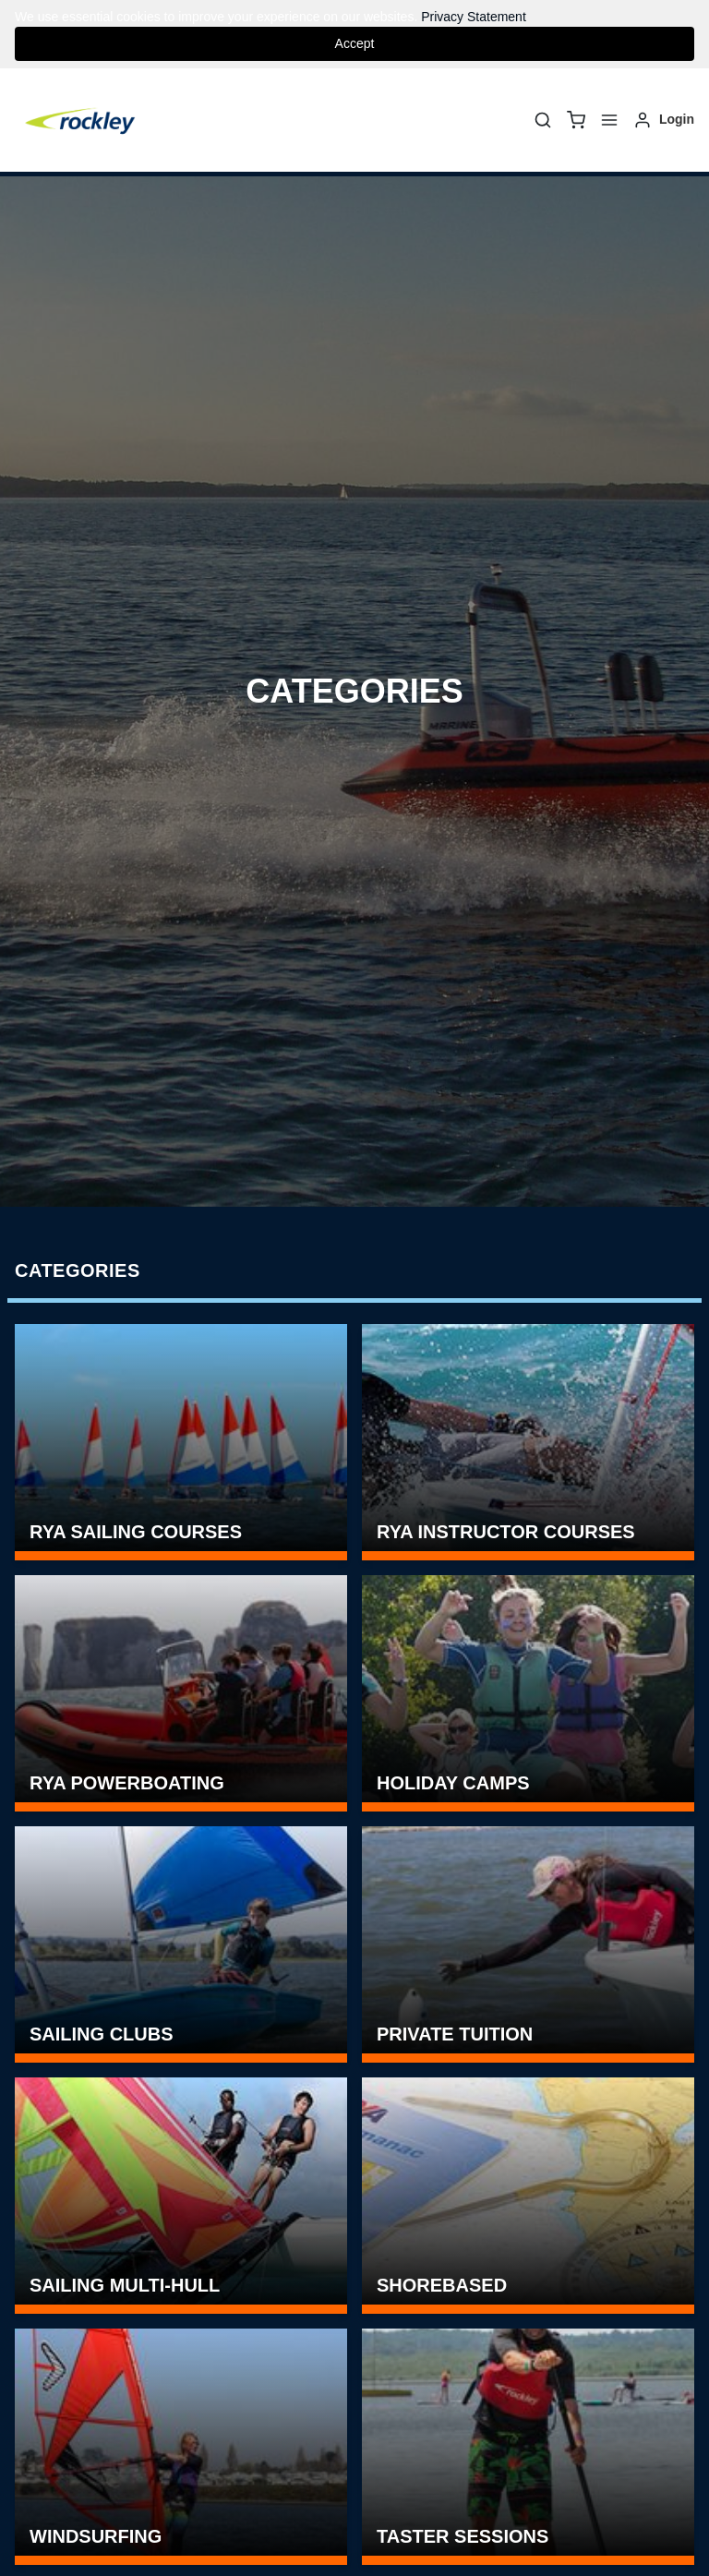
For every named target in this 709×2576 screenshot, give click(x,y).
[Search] (542, 120)
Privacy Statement (473, 16)
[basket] (576, 120)
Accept (355, 43)
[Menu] (609, 120)
